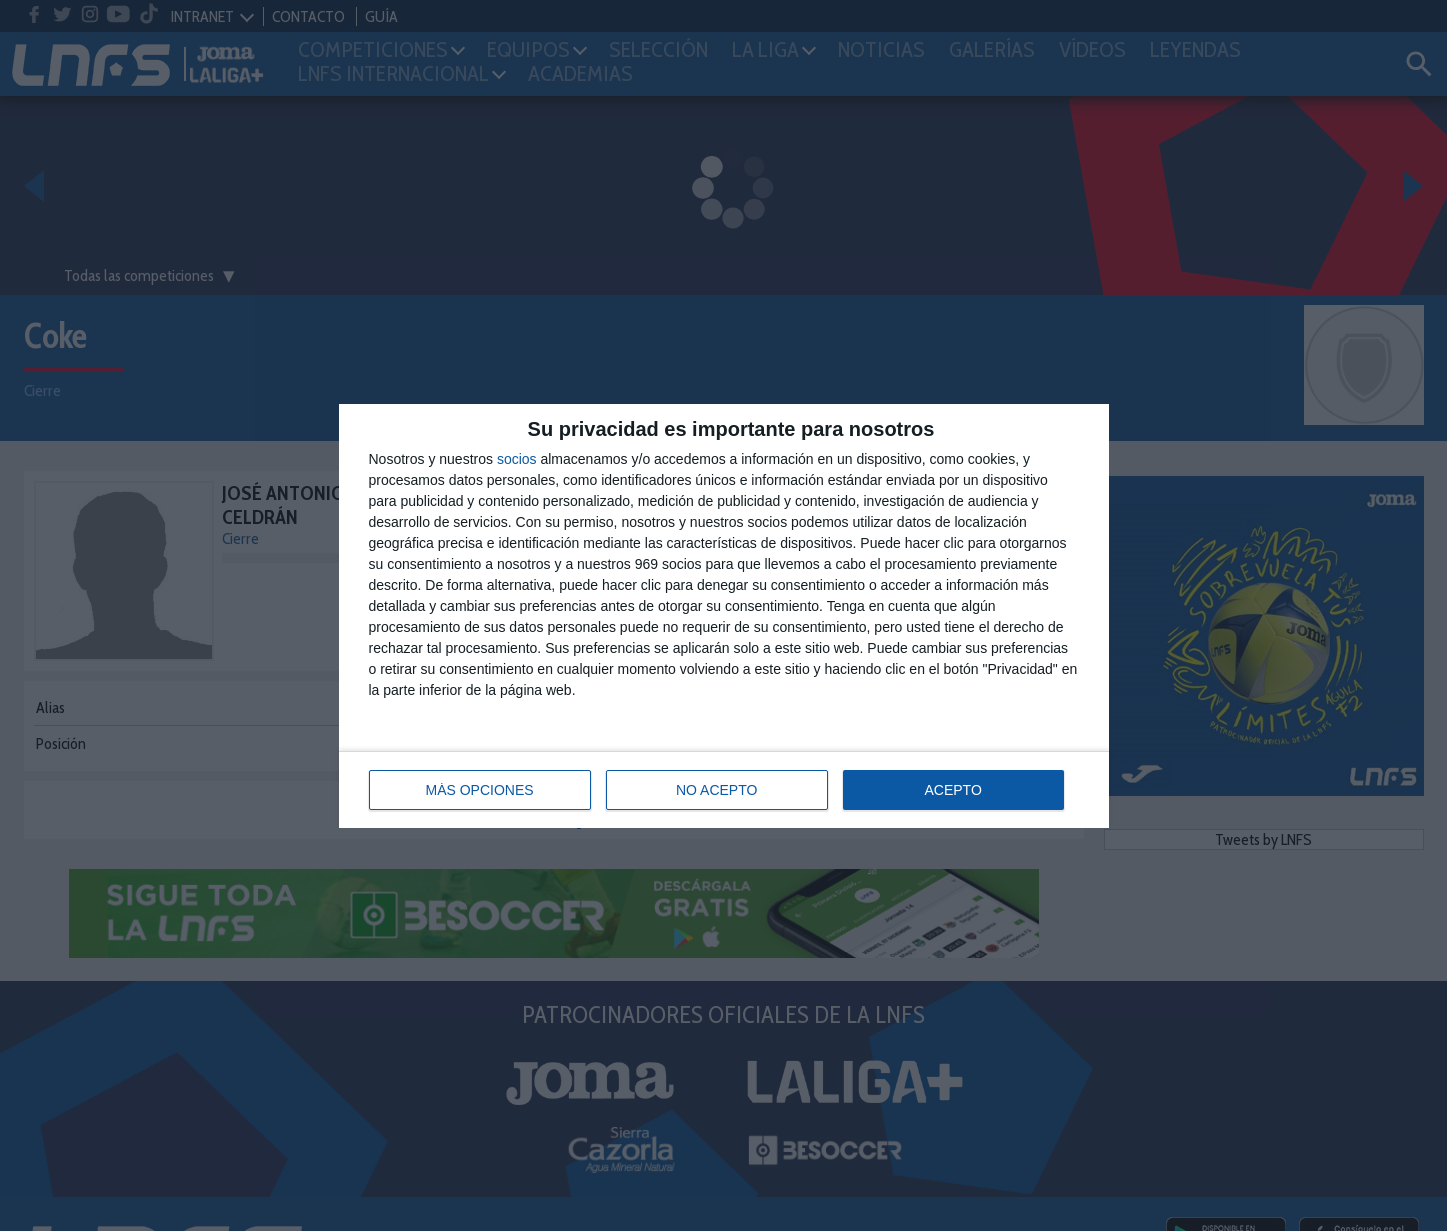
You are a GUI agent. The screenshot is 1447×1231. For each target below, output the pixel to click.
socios (517, 459)
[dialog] (724, 616)
